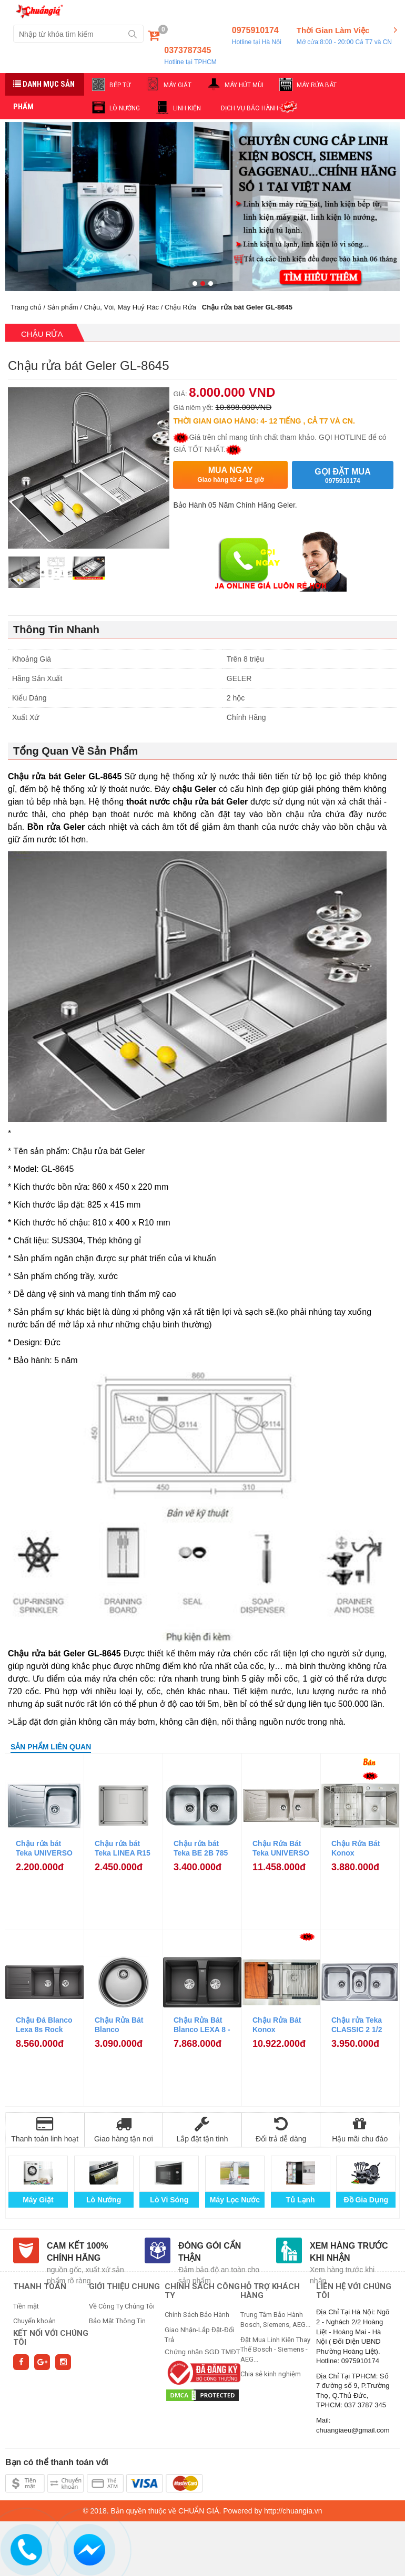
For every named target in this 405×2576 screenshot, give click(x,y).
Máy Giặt (38, 2200)
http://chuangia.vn (293, 2511)
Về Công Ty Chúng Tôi (122, 2306)
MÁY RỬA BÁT (317, 85)
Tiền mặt (26, 2306)
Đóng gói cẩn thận (209, 2251)
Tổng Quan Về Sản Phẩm (75, 751)
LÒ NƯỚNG (124, 108)
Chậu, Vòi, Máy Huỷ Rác (121, 307)
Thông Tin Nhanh (56, 629)
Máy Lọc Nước (235, 2200)
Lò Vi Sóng (169, 2200)
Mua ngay (230, 475)
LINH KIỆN (187, 108)
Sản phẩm (62, 307)
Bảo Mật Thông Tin (117, 2321)
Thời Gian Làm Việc (344, 36)
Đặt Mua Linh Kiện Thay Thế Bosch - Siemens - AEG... (275, 2349)
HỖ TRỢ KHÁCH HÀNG (270, 2291)
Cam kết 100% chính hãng (77, 2251)
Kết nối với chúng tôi (50, 2337)
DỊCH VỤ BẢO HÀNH (249, 108)
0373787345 (190, 56)
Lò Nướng (103, 2200)
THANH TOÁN (39, 2286)
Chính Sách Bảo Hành (197, 2315)
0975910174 (256, 36)
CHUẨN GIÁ (198, 2511)
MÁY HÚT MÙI (244, 85)
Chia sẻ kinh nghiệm (270, 2374)
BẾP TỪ (119, 85)
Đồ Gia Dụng (365, 2200)
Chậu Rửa (180, 307)
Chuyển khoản (34, 2321)
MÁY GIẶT (177, 85)
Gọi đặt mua (342, 476)
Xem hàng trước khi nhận (349, 2251)
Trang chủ (26, 307)
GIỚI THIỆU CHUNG (124, 2286)
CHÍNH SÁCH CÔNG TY (202, 2291)
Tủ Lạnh (300, 2200)
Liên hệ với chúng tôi (353, 2291)
